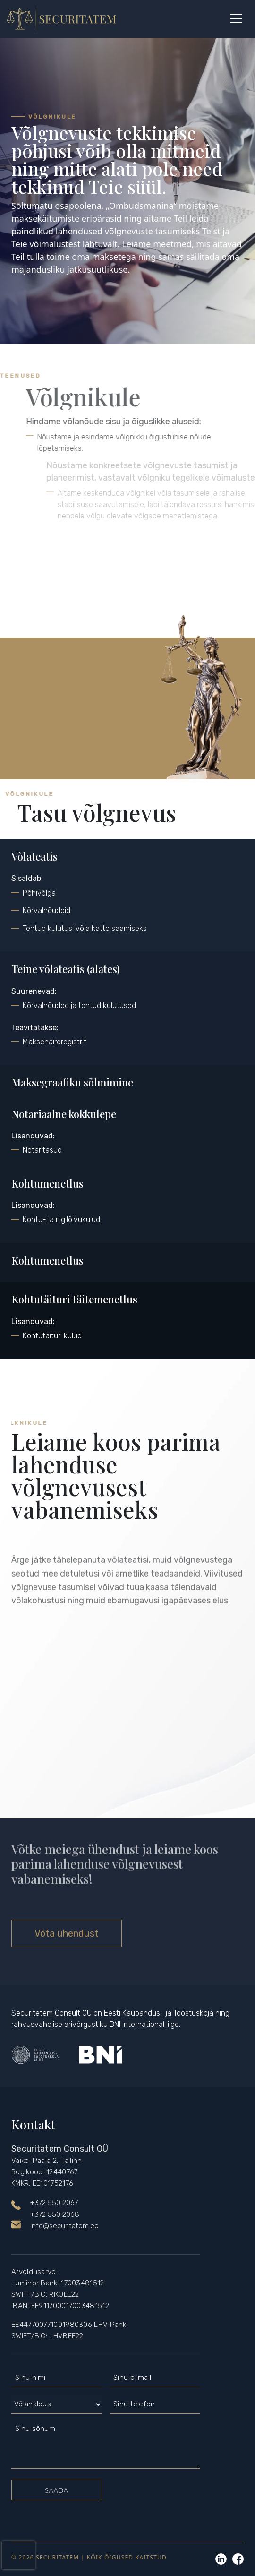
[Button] (236, 19)
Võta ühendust (66, 1933)
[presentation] (18, 2555)
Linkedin (221, 2559)
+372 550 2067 (54, 2202)
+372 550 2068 (54, 2214)
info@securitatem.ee (64, 2226)
